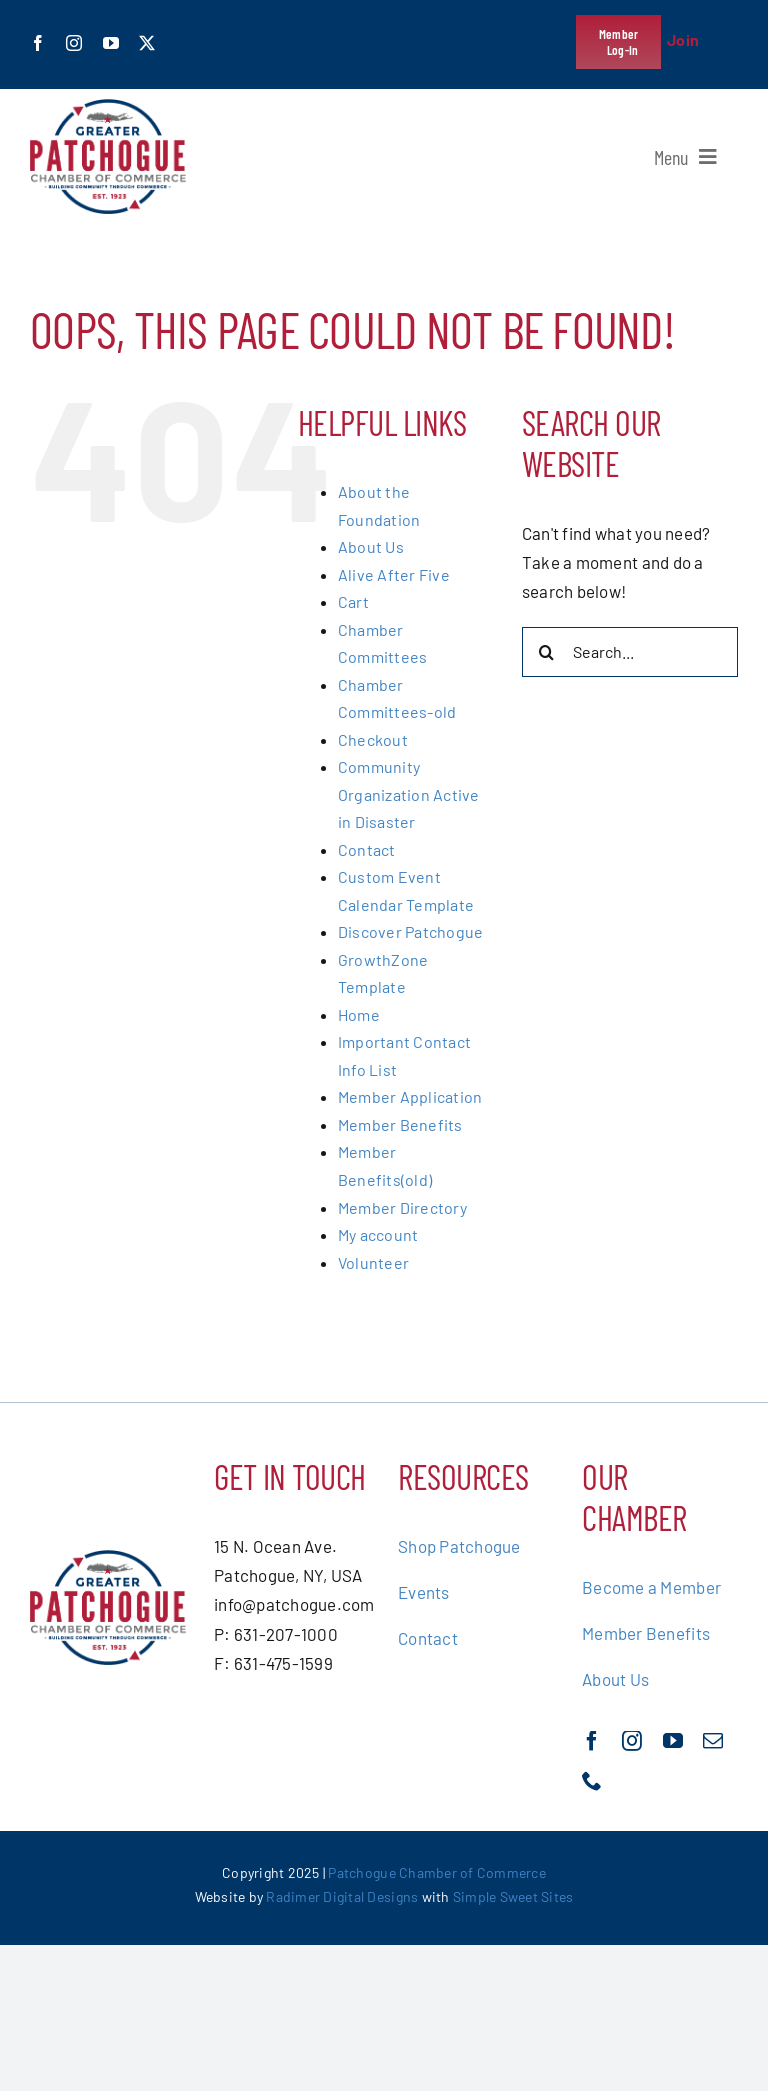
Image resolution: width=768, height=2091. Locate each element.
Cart (353, 601)
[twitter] (147, 43)
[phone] (592, 1781)
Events (424, 1592)
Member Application (410, 1096)
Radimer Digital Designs (343, 1896)
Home (359, 1014)
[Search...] (630, 652)
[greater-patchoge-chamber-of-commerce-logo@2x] (108, 107)
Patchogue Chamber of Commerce (436, 1872)
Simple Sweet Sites (513, 1896)
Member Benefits (400, 1124)
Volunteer (373, 1262)
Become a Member (651, 1587)
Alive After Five (394, 574)
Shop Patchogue (459, 1546)
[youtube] (111, 43)
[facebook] (38, 43)
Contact (367, 849)
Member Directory (402, 1207)
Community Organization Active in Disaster (409, 794)
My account (378, 1234)
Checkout (373, 739)
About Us (371, 546)
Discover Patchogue (411, 931)
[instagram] (74, 43)
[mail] (713, 1741)
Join (683, 39)
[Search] (547, 652)
